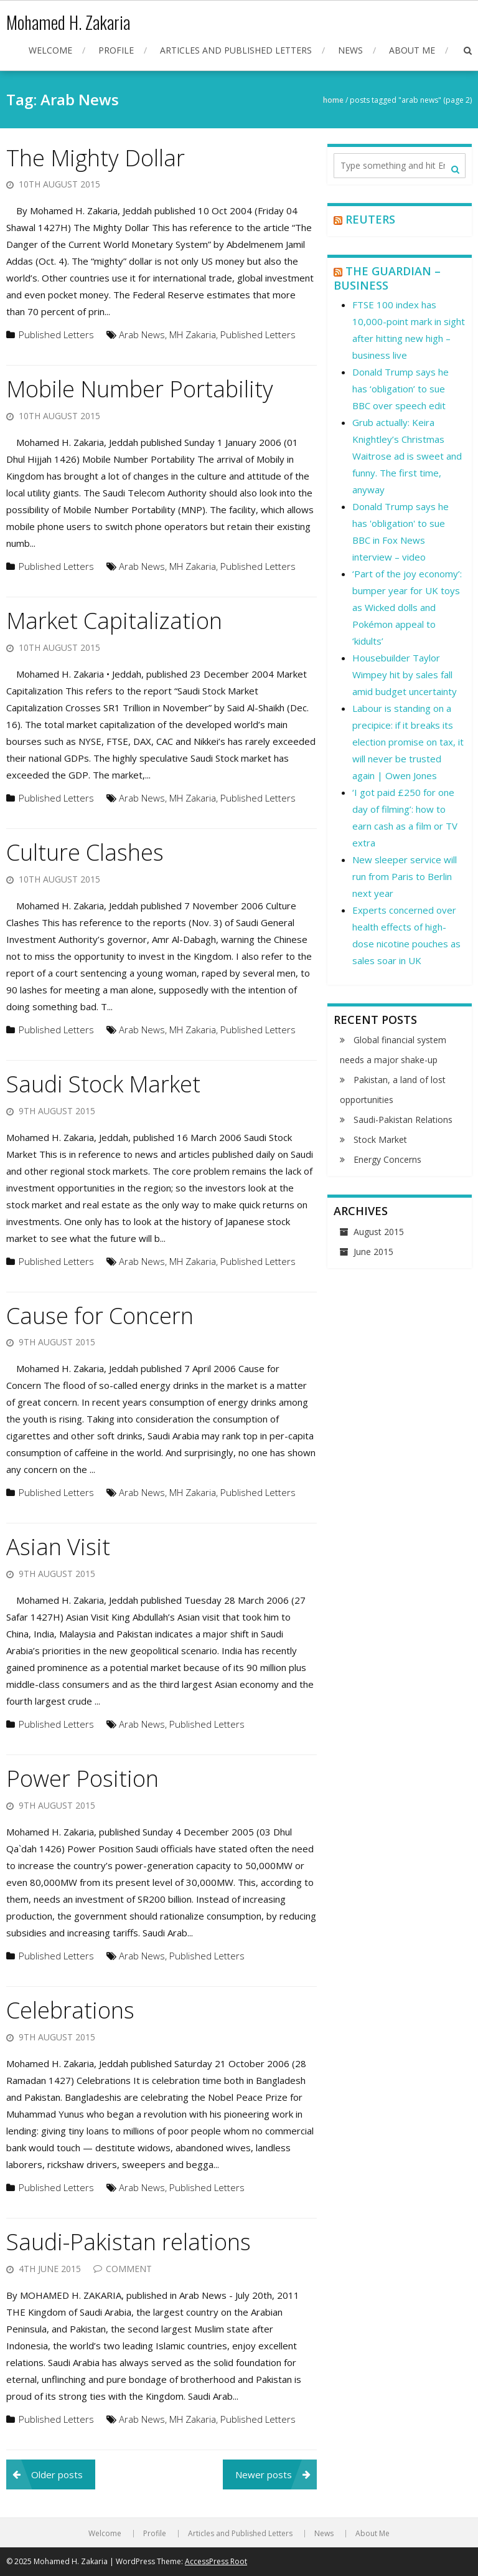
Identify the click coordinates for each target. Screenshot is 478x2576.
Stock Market (380, 1139)
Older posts (57, 2474)
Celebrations (70, 2010)
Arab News (142, 334)
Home (333, 100)
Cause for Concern (100, 1315)
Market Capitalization (114, 620)
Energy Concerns (387, 1159)
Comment (129, 2269)
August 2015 (379, 1232)
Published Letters (56, 334)
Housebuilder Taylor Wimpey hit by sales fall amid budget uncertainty (404, 674)
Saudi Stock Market (103, 1084)
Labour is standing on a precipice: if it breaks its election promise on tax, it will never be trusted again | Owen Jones (408, 742)
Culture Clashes (85, 852)
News (350, 50)
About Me (412, 50)
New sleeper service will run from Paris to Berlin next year (404, 876)
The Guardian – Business (387, 278)
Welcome (50, 50)
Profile (116, 50)
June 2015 (373, 1251)
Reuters (370, 219)
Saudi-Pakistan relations (128, 2242)
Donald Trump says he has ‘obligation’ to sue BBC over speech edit (400, 389)
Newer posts (263, 2474)
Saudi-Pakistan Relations (403, 1119)
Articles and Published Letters (236, 50)
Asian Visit (58, 1547)
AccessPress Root (216, 2561)
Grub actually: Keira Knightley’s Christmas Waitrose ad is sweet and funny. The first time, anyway (407, 456)
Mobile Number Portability (139, 389)
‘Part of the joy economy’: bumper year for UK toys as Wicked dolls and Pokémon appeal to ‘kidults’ (407, 607)
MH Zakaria (192, 334)
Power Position (82, 1778)
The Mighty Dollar (95, 158)
